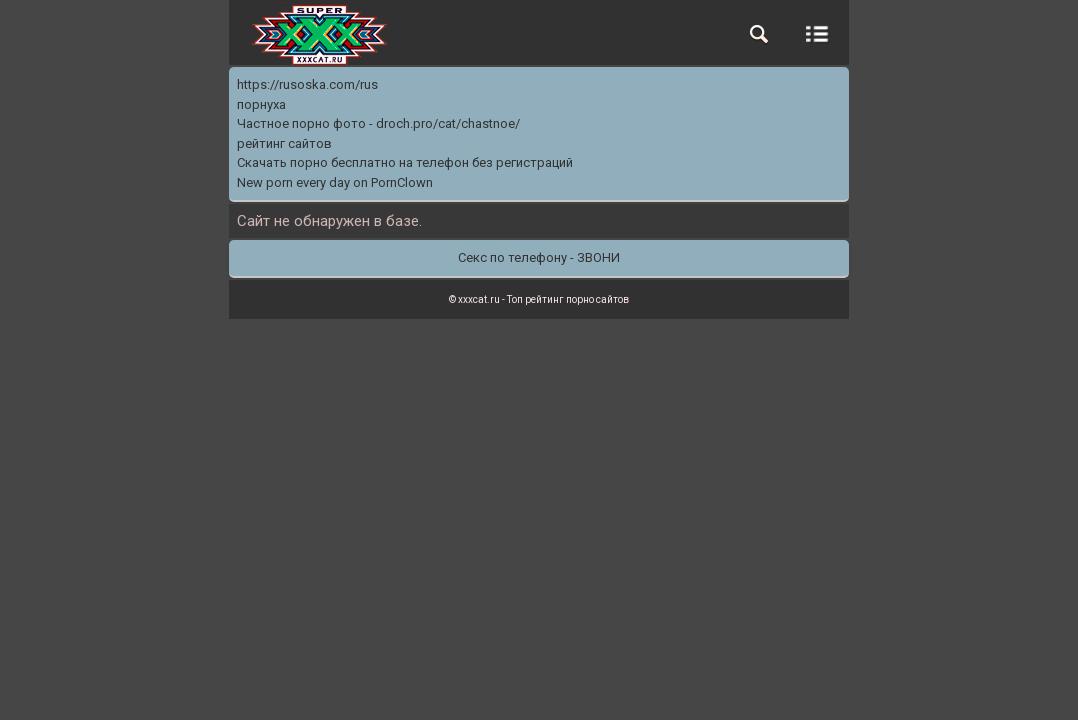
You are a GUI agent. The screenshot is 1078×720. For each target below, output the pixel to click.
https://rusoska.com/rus (307, 84)
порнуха (261, 104)
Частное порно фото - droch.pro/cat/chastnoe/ (378, 123)
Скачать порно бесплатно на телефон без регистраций (405, 162)
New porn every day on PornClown (335, 182)
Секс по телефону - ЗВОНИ (539, 257)
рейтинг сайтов (284, 143)
